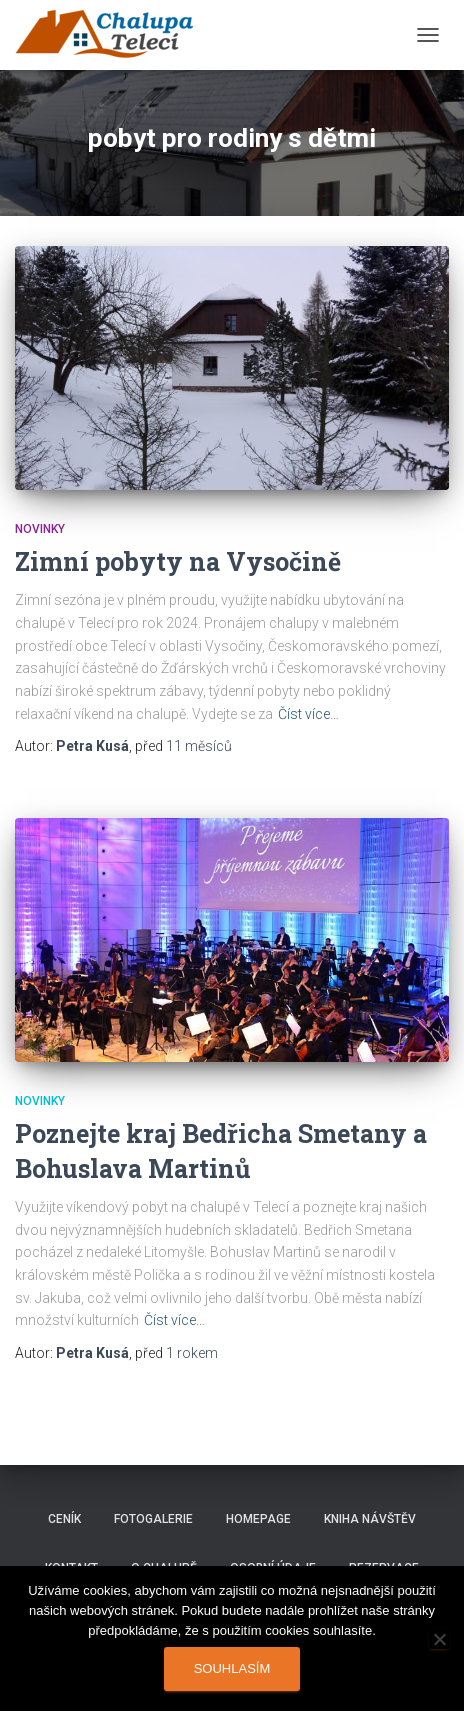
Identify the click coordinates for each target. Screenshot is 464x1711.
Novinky (40, 529)
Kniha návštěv (370, 1519)
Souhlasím (232, 1668)
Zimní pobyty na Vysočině (178, 561)
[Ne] (439, 1639)
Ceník (64, 1519)
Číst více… (308, 714)
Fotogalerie (153, 1519)
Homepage (258, 1519)
